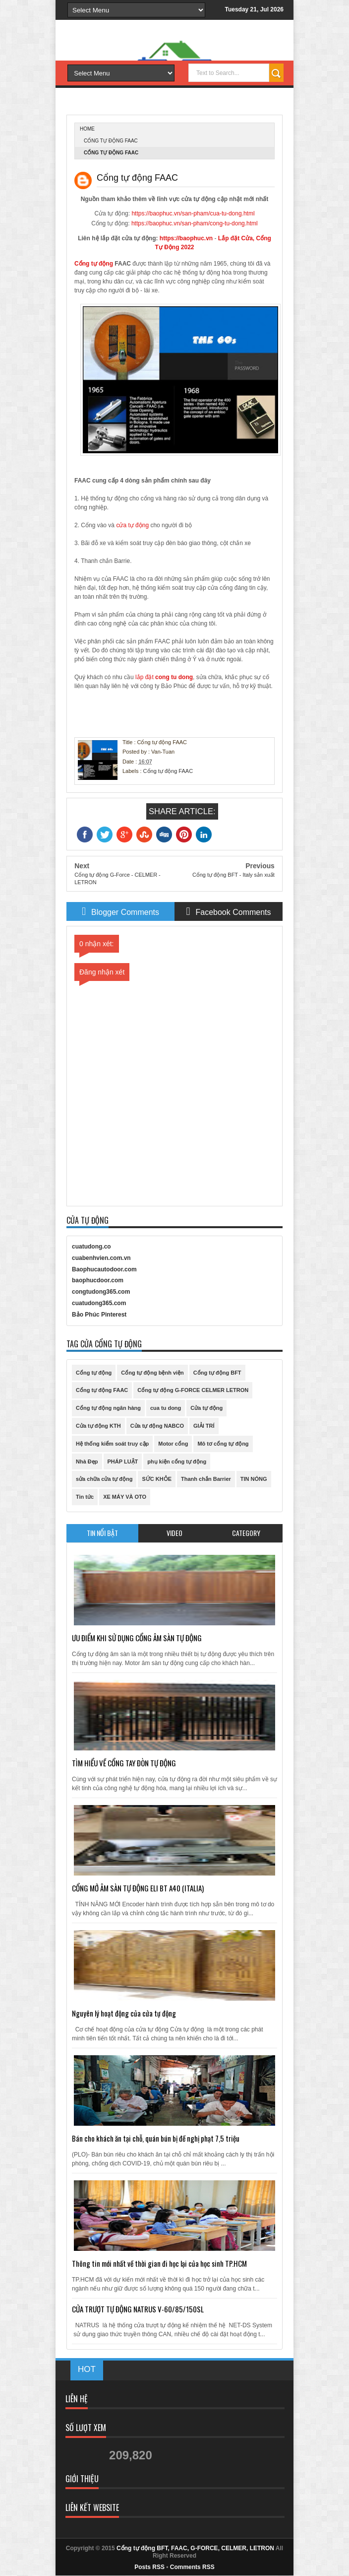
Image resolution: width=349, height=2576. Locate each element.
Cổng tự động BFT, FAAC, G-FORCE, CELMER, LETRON (195, 2548)
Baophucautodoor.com (104, 1269)
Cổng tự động (93, 263)
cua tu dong (165, 1408)
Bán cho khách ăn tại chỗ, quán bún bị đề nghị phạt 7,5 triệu (155, 2138)
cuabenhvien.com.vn (101, 1257)
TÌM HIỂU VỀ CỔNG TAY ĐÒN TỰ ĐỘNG (124, 1762)
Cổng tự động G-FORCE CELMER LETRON (192, 1390)
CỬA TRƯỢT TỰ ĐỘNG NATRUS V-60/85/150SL (138, 2308)
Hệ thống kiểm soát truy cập (112, 1444)
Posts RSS (149, 2567)
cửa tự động (132, 525)
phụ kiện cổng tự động (176, 1461)
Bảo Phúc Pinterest (99, 1314)
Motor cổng (173, 1444)
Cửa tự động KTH (98, 1426)
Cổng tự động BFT (217, 1373)
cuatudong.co (91, 1246)
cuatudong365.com (99, 1303)
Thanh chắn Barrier (206, 1479)
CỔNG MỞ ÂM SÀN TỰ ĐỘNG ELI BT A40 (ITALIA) (138, 1887)
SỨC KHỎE (157, 1479)
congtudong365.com (101, 1291)
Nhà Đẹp (87, 1461)
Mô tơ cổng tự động (222, 1444)
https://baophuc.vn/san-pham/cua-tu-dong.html (192, 213)
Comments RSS (192, 2567)
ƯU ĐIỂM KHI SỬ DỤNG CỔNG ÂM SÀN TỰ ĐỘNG (137, 1637)
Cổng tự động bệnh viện (152, 1373)
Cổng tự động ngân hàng (108, 1408)
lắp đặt (163, 677)
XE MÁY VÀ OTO (124, 1497)
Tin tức (85, 1497)
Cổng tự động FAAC (111, 140)
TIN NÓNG (253, 1479)
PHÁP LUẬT (123, 1461)
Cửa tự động (206, 1408)
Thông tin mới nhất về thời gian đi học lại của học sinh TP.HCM (159, 2263)
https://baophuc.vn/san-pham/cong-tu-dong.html (194, 223)
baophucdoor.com (97, 1280)
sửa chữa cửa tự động (104, 1479)
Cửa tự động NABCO (157, 1426)
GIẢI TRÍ (203, 1426)
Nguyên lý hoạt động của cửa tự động (124, 2013)
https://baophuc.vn (186, 238)
